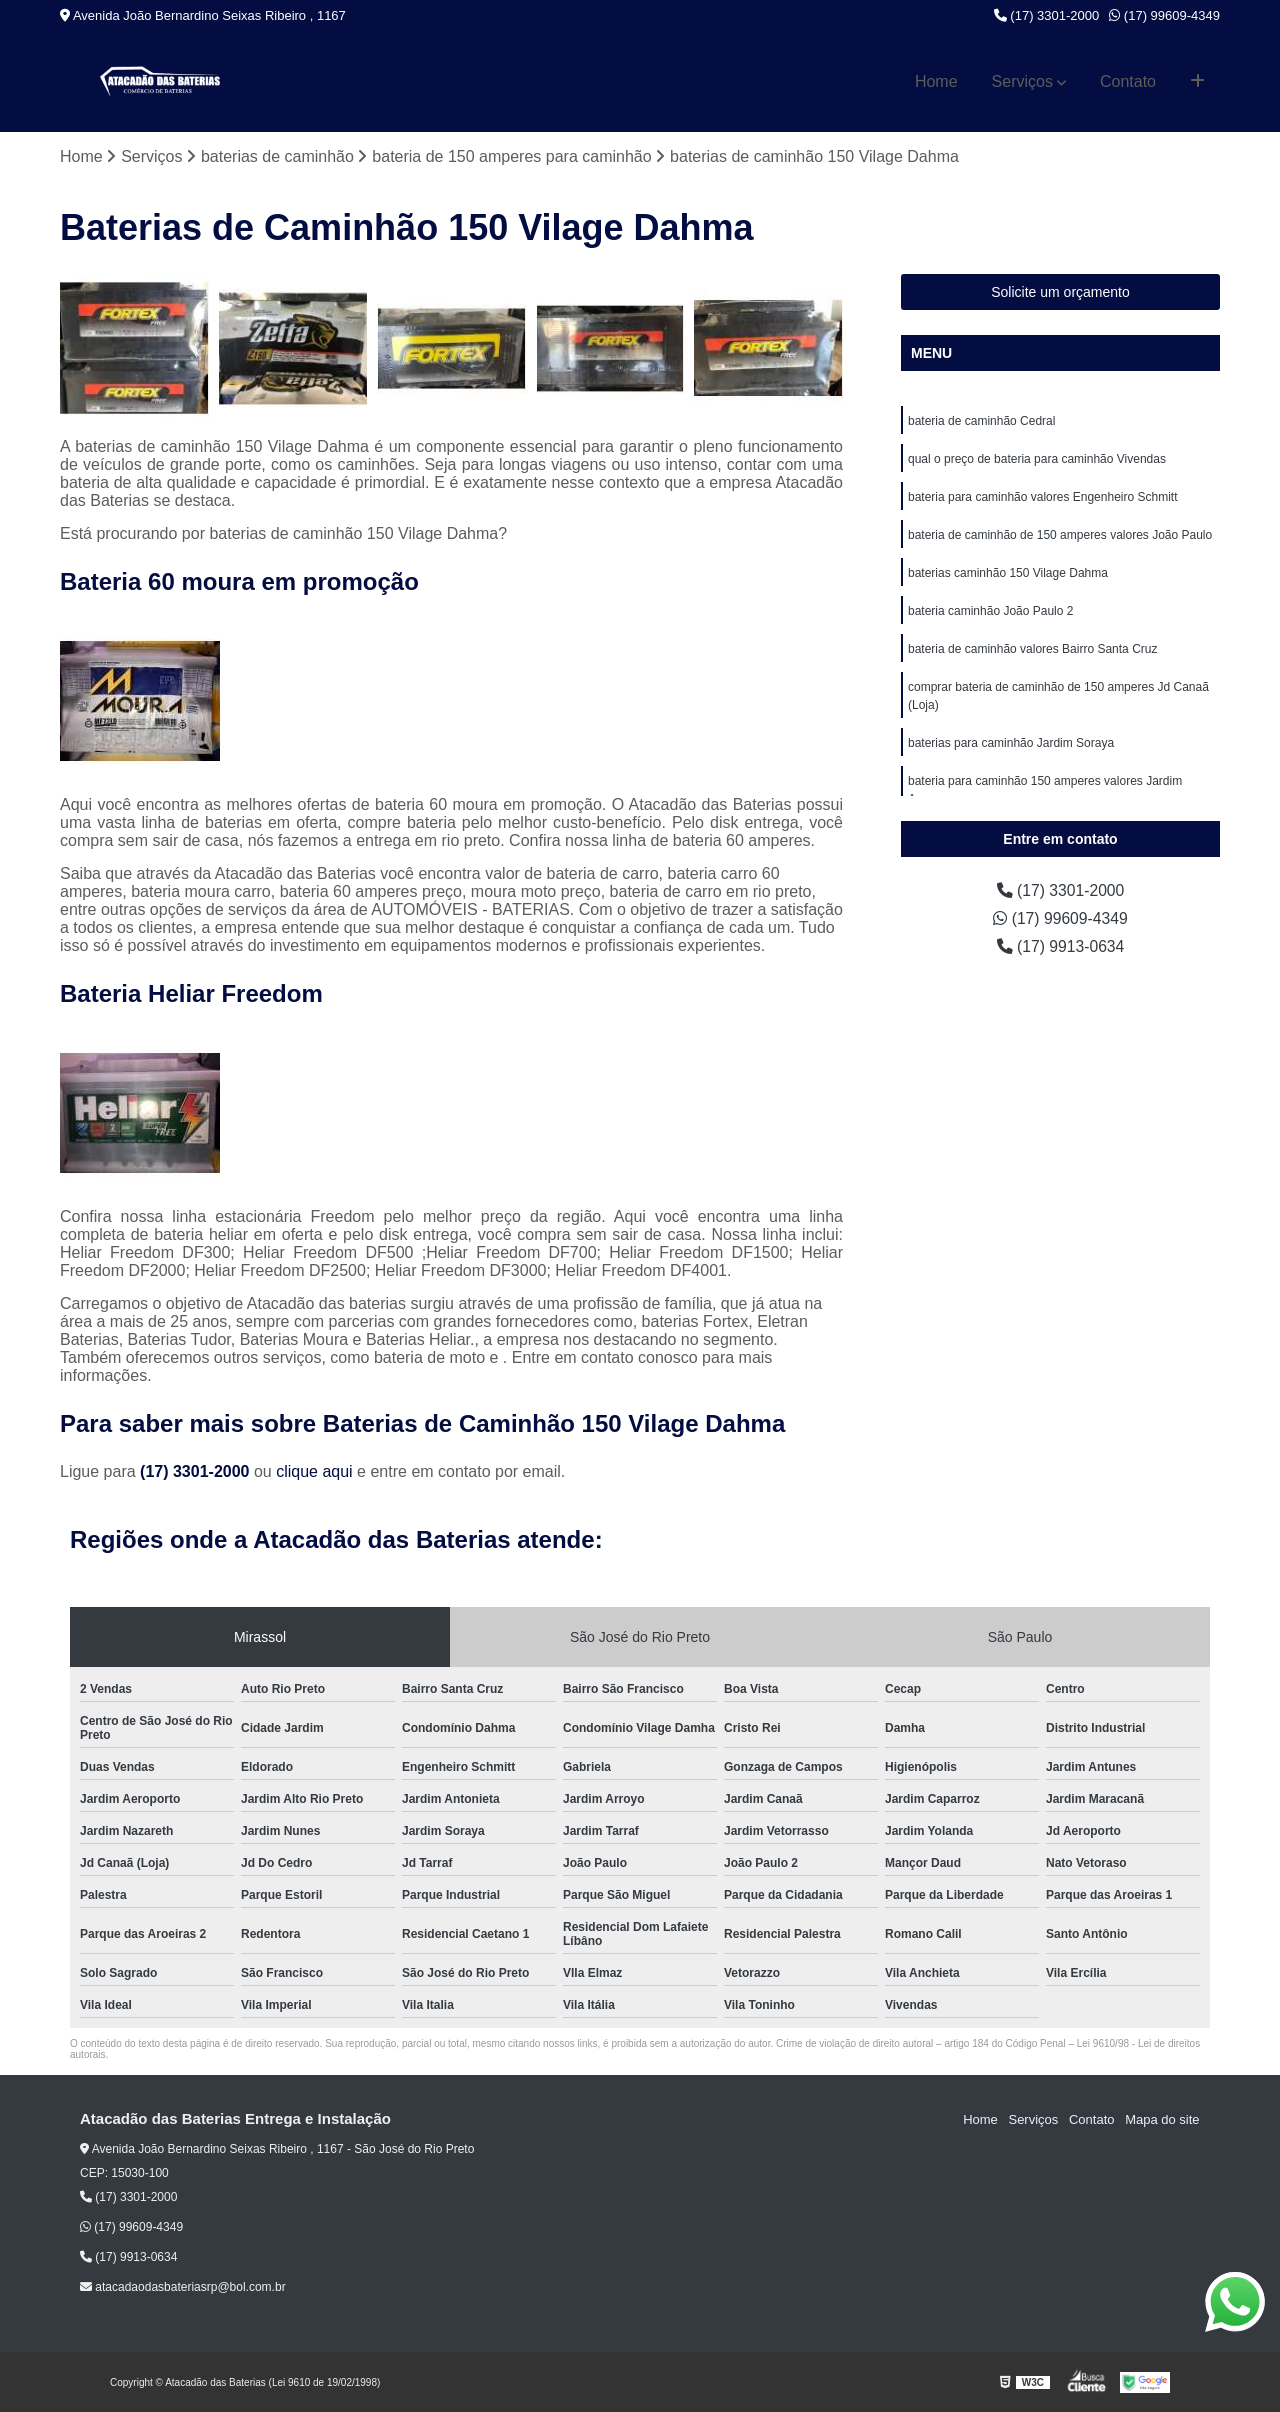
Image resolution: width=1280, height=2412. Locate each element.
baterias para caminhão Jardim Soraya (1011, 743)
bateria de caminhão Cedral (981, 421)
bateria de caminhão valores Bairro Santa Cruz (1032, 649)
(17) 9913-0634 (1061, 946)
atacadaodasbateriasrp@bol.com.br (183, 2288)
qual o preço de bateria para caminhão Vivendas (1037, 459)
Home (936, 81)
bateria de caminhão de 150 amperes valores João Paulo (1060, 535)
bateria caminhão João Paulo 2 (990, 611)
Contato (1128, 81)
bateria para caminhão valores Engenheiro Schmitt (1042, 497)
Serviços (1022, 81)
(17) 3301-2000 (1047, 15)
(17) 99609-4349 (1164, 15)
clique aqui (314, 1471)
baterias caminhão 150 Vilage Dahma (1008, 573)
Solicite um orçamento (1060, 292)
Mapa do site (1162, 2119)
